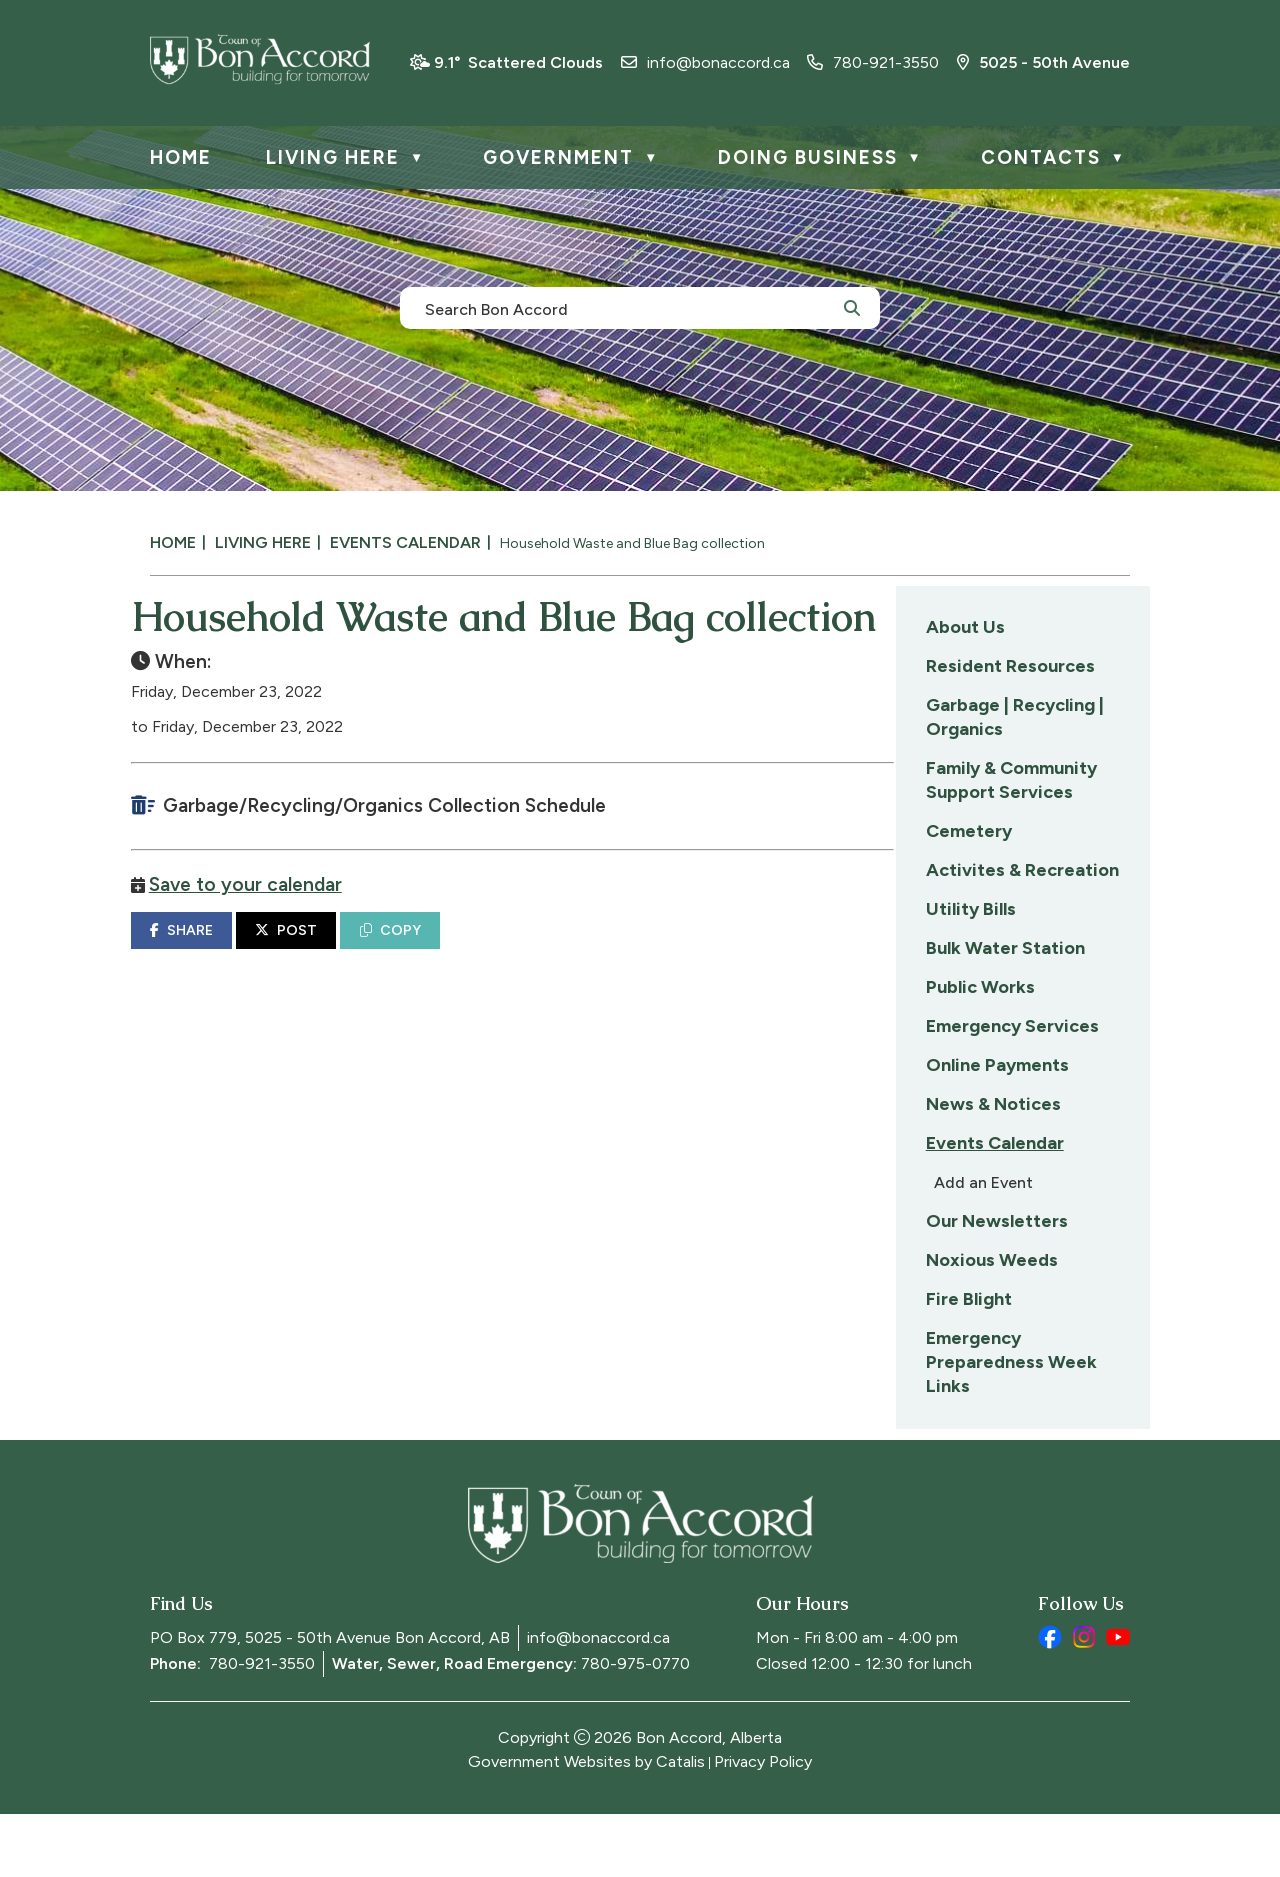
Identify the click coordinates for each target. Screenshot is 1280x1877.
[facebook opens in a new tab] (1050, 1700)
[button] (852, 307)
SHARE (455, 996)
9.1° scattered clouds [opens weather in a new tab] (518, 62)
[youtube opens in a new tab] (1118, 1700)
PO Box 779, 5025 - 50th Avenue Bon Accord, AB (330, 1700)
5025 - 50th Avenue (1043, 62)
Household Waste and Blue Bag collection (632, 543)
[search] (629, 308)
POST (561, 996)
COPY (664, 996)
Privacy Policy (763, 1824)
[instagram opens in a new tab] (1084, 1700)
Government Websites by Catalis (586, 1824)
